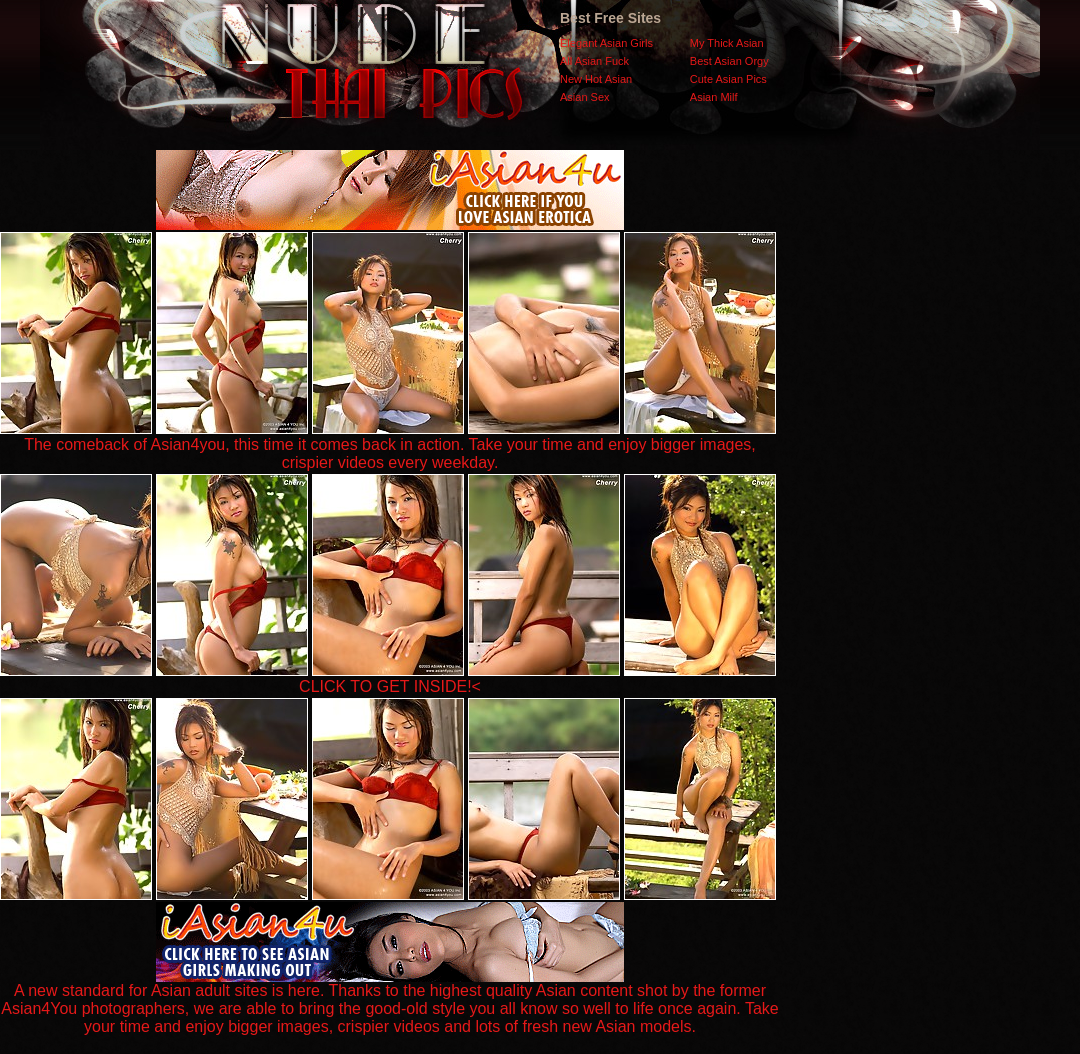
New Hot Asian (596, 79)
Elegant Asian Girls (606, 43)
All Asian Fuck (594, 61)
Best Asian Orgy (729, 61)
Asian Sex (585, 97)
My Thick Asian (727, 43)
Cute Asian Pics (728, 79)
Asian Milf (714, 97)
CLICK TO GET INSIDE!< (390, 686)
